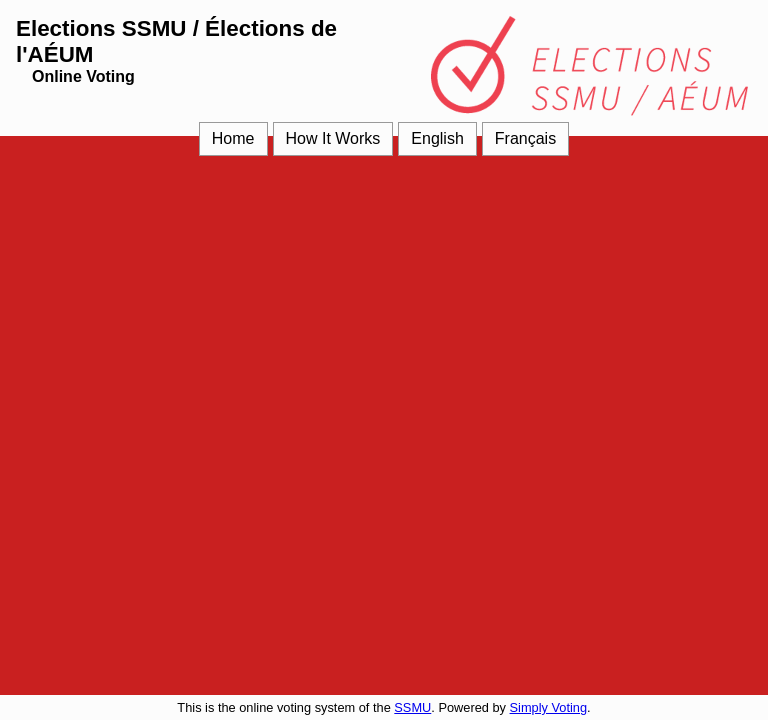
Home (233, 138)
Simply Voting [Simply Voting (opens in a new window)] (549, 707)
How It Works (333, 138)
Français (525, 138)
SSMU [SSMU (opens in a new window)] (412, 707)
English (437, 138)
